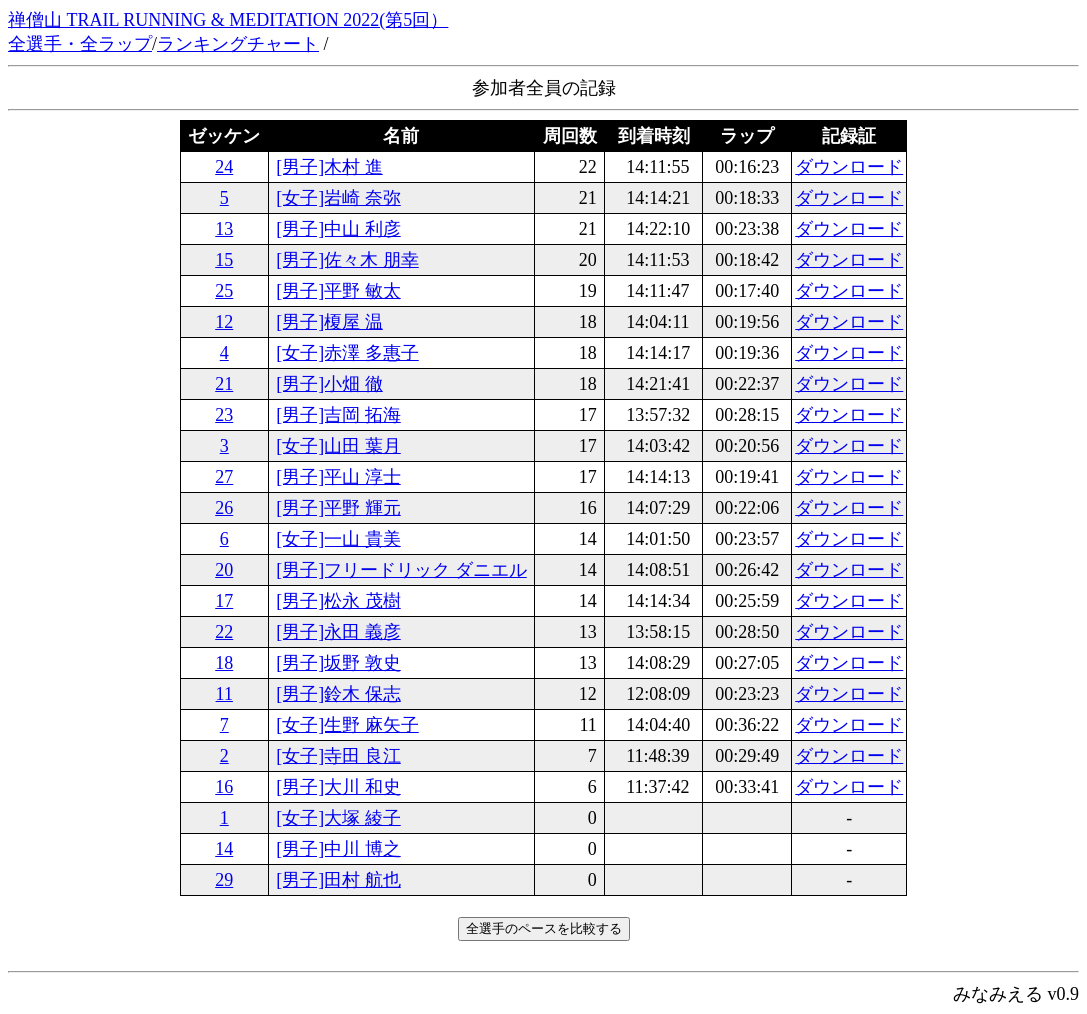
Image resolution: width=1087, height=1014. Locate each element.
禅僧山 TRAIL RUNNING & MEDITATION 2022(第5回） (228, 20)
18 (224, 663)
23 (224, 415)
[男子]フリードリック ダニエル (401, 570)
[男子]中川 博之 (338, 849)
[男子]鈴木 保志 (338, 694)
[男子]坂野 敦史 (338, 663)
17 (224, 601)
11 (224, 694)
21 (224, 384)
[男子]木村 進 (329, 167)
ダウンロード (849, 167)
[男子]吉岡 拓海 (338, 415)
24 (224, 167)
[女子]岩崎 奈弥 (338, 198)
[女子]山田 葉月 (338, 446)
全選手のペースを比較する (544, 928)
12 (224, 322)
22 (224, 632)
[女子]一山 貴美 (338, 539)
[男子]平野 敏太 (338, 291)
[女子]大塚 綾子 (338, 818)
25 (224, 291)
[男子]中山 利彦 (338, 229)
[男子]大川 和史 (338, 787)
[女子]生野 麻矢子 (347, 725)
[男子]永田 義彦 (338, 632)
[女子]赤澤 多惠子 (347, 353)
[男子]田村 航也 (338, 880)
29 (224, 880)
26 (224, 508)
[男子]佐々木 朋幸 (347, 260)
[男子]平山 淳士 (338, 477)
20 (224, 570)
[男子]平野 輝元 (338, 508)
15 (224, 260)
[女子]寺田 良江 (338, 756)
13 (224, 229)
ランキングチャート (238, 44)
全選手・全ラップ (80, 44)
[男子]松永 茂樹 (338, 601)
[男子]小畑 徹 (329, 384)
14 (224, 849)
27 (224, 477)
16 (224, 787)
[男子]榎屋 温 (329, 322)
